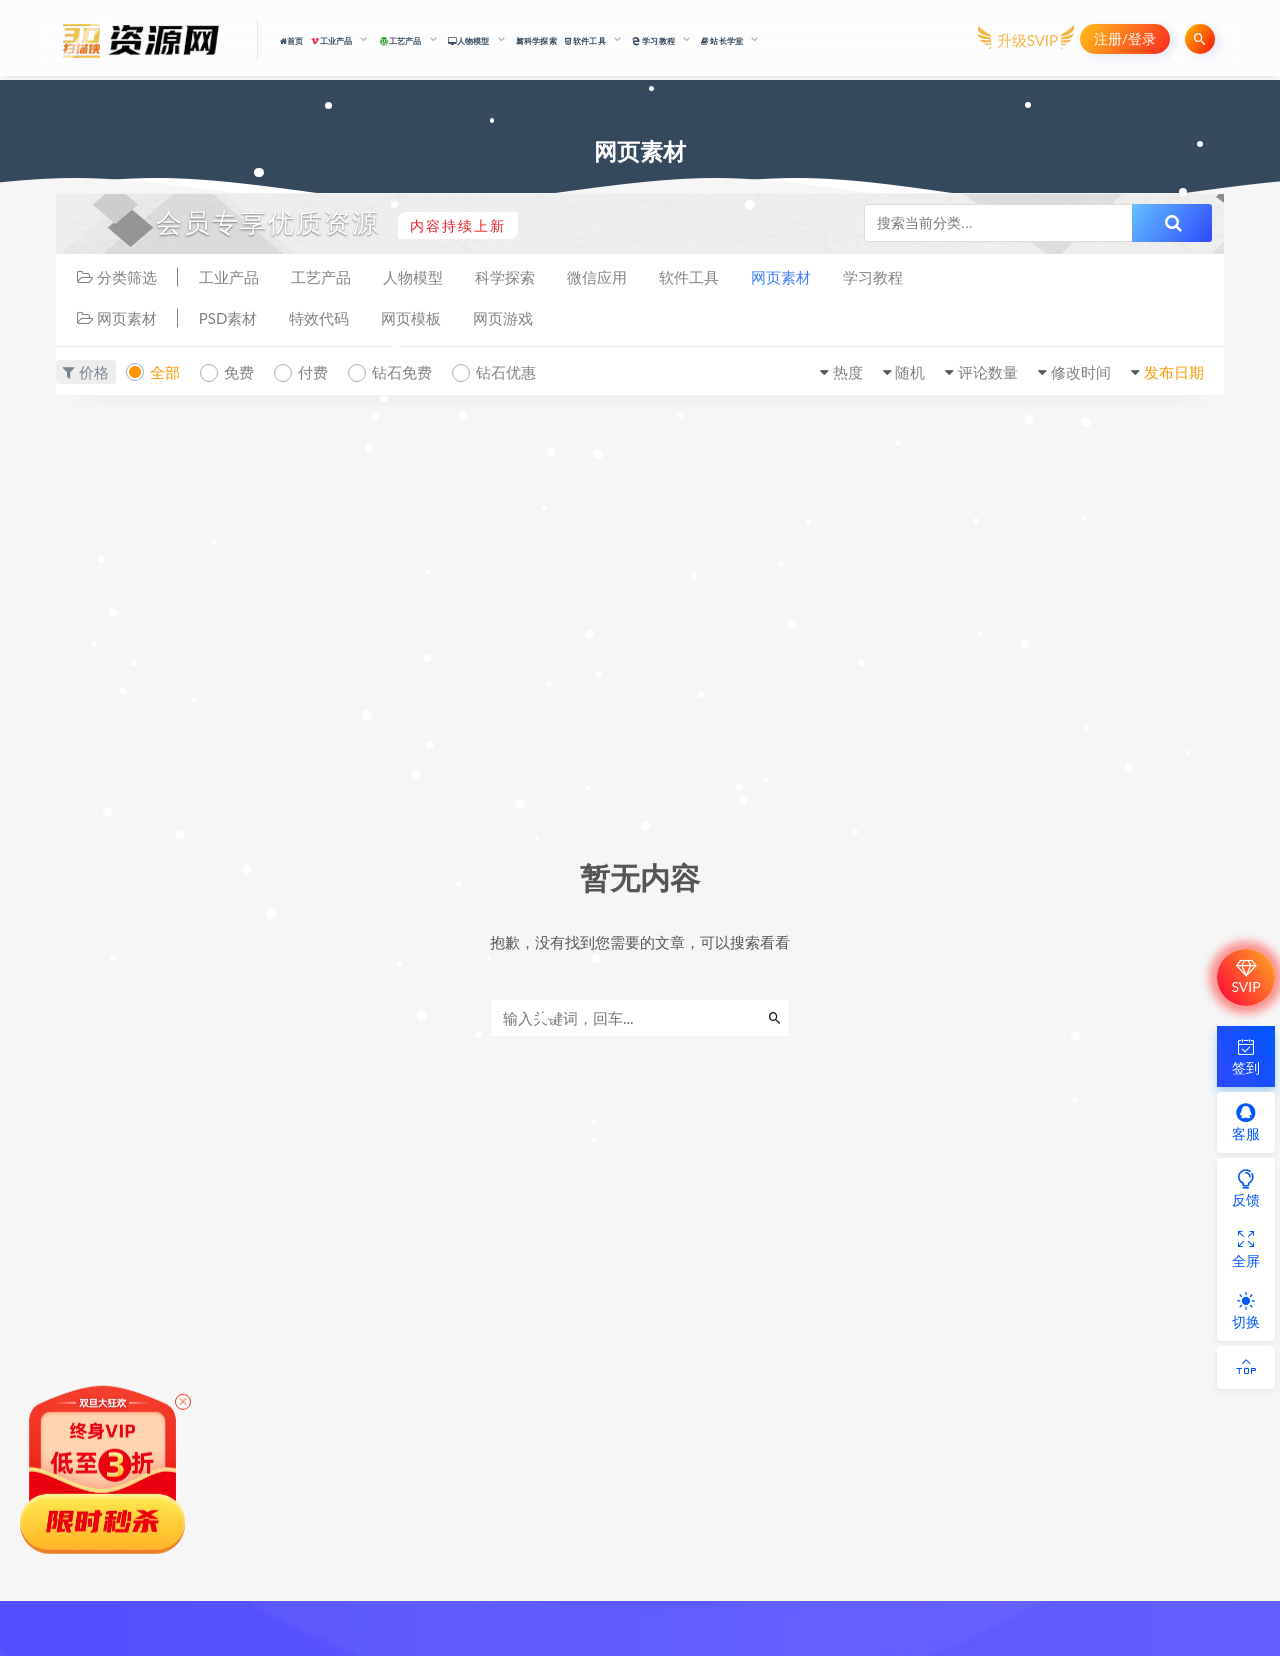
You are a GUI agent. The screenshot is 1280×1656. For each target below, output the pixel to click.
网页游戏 (503, 318)
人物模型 (413, 277)
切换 (1246, 1310)
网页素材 (781, 277)
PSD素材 (228, 318)
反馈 (1246, 1188)
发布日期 (1174, 372)
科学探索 (536, 40)
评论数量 (988, 372)
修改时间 (1081, 372)
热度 (848, 372)
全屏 (1246, 1249)
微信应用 (597, 277)
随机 (910, 372)
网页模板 (411, 318)
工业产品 (229, 277)
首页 (292, 41)
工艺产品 (321, 277)
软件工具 (689, 277)
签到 (1246, 1056)
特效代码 (319, 318)
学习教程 (873, 277)
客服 (1246, 1122)
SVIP (1245, 977)
